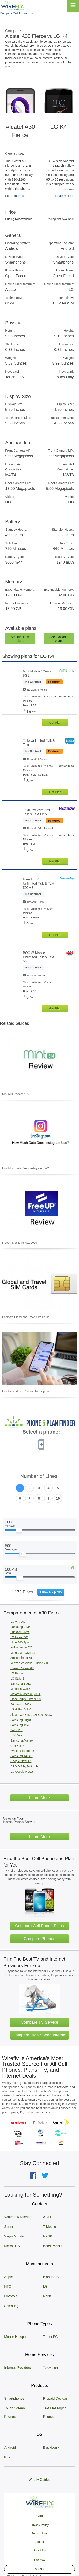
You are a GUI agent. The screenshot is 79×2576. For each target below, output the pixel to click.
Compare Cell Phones (14, 13)
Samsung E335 (20, 1627)
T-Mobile (49, 2226)
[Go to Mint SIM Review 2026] (39, 1060)
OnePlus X (17, 1745)
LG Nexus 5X (19, 1637)
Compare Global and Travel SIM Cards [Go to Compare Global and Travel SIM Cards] (25, 1317)
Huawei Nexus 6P (22, 1668)
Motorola (10, 2296)
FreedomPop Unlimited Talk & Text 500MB (38, 883)
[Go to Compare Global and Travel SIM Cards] (39, 1283)
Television (50, 2367)
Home (39, 2515)
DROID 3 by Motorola (24, 1766)
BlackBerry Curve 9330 (25, 1699)
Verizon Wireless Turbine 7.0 (29, 1663)
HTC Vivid (17, 1735)
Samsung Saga (20, 1683)
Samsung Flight (20, 1720)
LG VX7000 (17, 1621)
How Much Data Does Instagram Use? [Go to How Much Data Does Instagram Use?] (25, 1168)
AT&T (47, 2217)
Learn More (39, 1798)
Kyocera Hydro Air (22, 1750)
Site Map (39, 2559)
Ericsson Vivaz (20, 1632)
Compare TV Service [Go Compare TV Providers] (39, 2022)
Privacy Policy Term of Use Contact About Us (39, 2537)
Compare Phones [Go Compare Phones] (39, 1938)
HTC (7, 2286)
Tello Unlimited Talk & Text (39, 743)
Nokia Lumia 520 (21, 1647)
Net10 (47, 2236)
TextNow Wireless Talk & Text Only (36, 812)
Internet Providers (17, 2367)
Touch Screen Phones (14, 2412)
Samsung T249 (20, 1725)
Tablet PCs (51, 2337)
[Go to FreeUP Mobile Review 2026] (39, 1209)
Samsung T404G (21, 1756)
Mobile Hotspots (16, 2337)
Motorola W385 (20, 1689)
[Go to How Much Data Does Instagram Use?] (39, 1135)
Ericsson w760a (20, 1704)
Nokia (47, 2296)
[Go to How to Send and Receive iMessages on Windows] (39, 1358)
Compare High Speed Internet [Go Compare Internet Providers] (39, 2035)
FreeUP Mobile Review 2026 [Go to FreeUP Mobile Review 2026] (19, 1242)
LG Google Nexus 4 (23, 1771)
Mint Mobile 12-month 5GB (39, 673)
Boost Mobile (53, 2246)
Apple (8, 2277)
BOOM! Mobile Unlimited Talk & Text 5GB (38, 957)
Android (10, 2447)
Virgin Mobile (14, 2236)
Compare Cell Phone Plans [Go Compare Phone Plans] (39, 1926)
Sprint (8, 2226)
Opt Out (39, 2569)
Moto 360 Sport (20, 1642)
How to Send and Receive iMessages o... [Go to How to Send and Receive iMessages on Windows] (27, 1391)
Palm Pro (16, 1730)
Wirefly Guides (39, 2479)
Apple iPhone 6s (21, 1657)
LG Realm (17, 1673)
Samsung (11, 2306)
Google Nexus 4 (20, 1761)
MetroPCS (12, 2246)
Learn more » (14, 196)
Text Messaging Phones (54, 2412)
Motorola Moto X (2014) (25, 1694)
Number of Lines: (39, 1476)
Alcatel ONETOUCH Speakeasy (31, 1714)
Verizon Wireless (16, 2217)
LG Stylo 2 (17, 1678)
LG (45, 2286)
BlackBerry (51, 2277)
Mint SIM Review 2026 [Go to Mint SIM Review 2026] (15, 1093)
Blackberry (51, 2447)
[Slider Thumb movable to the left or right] (19, 1531)
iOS (7, 2457)
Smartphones (14, 2398)
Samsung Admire (21, 1740)
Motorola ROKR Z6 (22, 1652)
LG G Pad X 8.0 (20, 1709)
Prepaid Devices (55, 2398)
